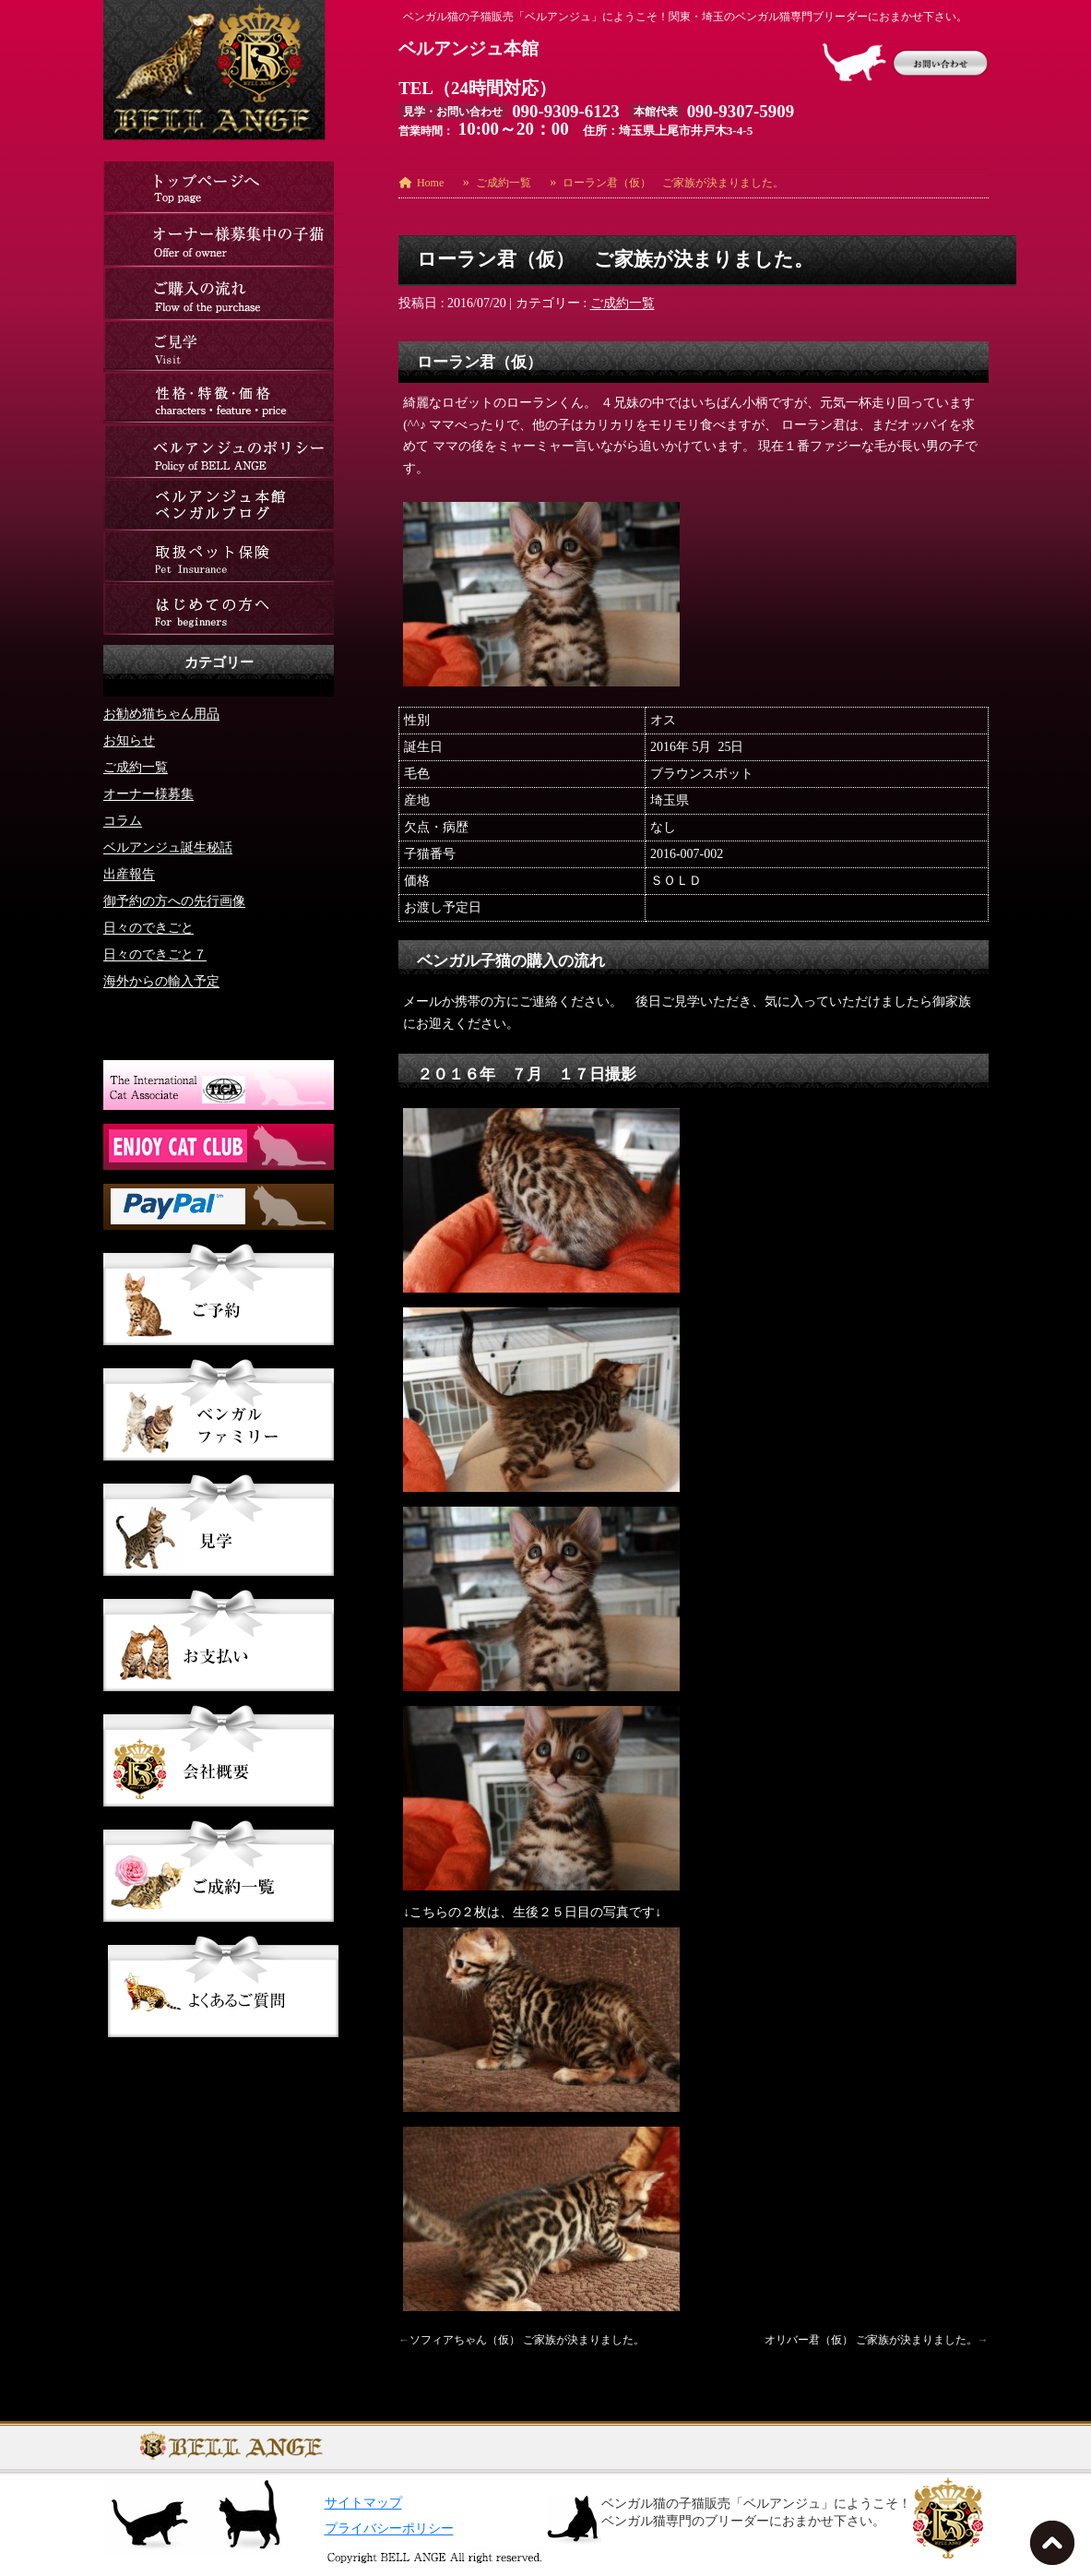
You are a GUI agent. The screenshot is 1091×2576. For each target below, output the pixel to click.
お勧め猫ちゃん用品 (161, 713)
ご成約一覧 (622, 303)
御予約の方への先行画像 (174, 900)
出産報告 (129, 873)
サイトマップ (363, 2503)
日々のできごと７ (155, 953)
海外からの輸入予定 (161, 980)
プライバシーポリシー (389, 2528)
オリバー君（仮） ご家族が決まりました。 (871, 2339)
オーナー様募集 (148, 793)
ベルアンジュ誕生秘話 (167, 846)
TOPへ (1056, 2548)
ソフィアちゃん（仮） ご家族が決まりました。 (527, 2339)
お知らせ (129, 739)
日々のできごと (148, 927)
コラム (122, 820)
